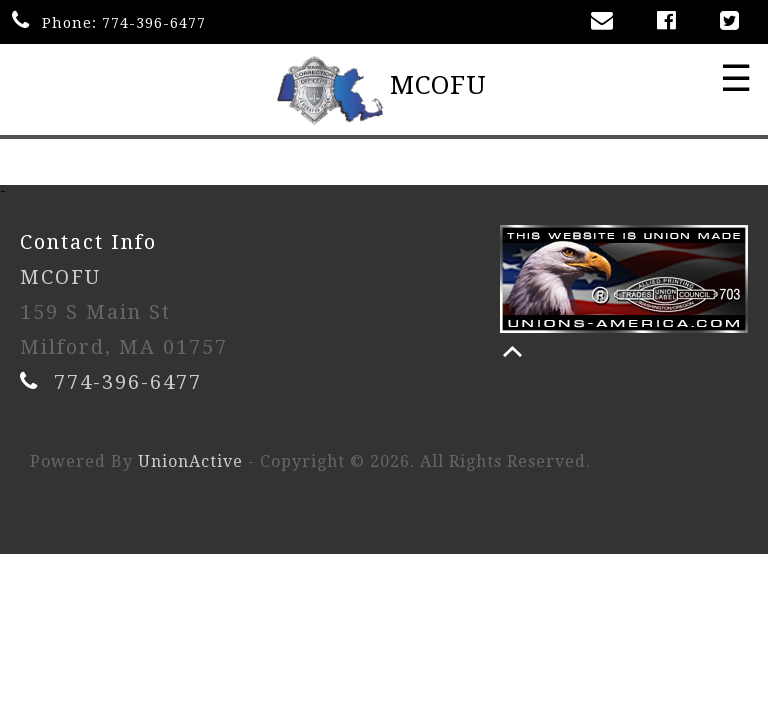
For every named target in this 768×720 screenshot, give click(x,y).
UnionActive (190, 461)
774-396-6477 (154, 23)
